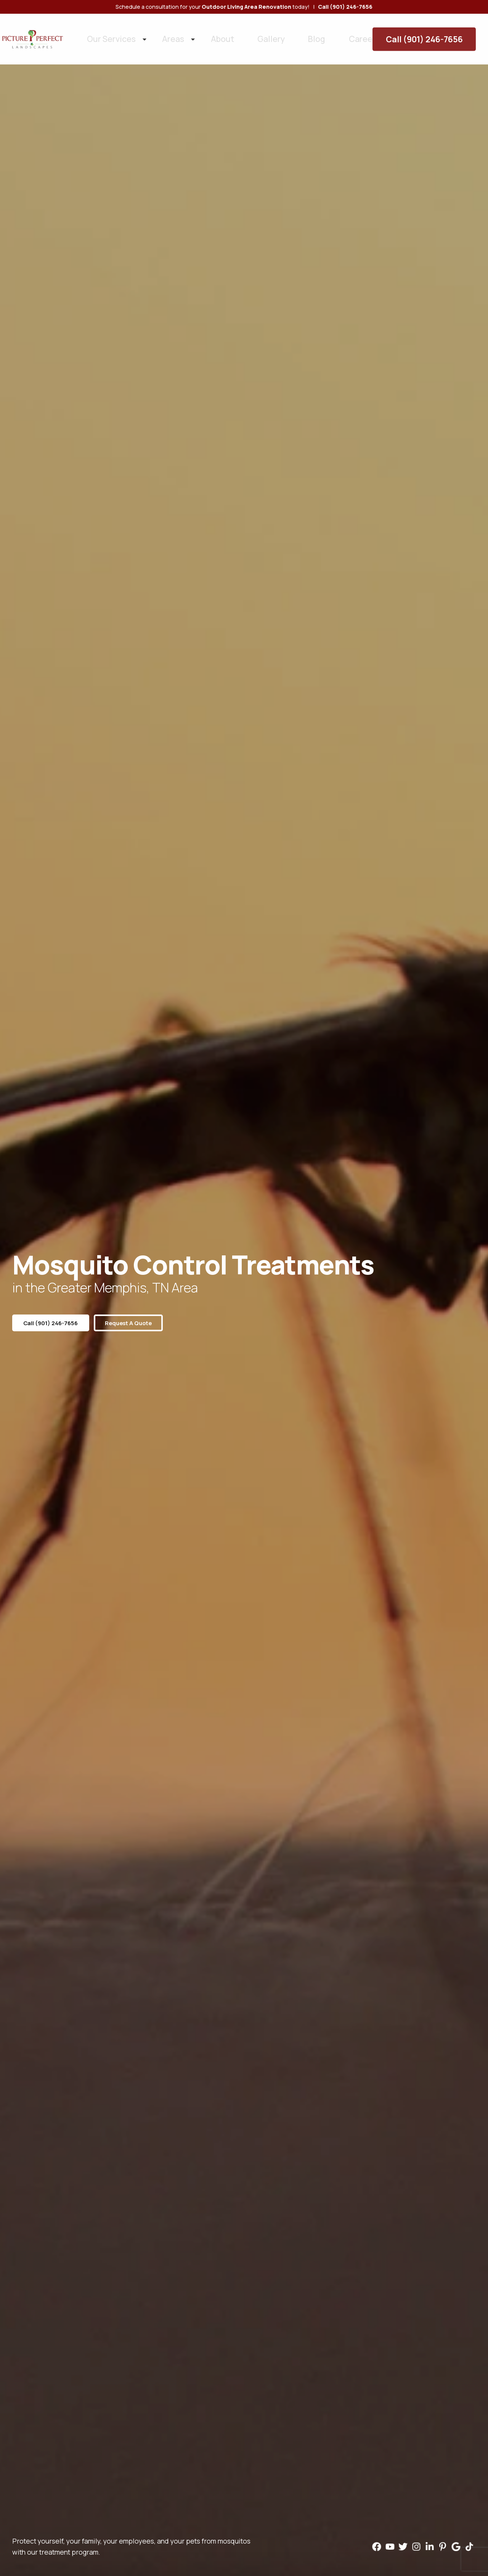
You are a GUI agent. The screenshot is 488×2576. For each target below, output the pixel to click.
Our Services (113, 33)
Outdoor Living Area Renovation (246, 6)
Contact (354, 33)
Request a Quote (141, 1323)
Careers (311, 33)
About (201, 33)
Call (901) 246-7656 (437, 33)
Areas (162, 33)
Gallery (239, 33)
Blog (274, 33)
